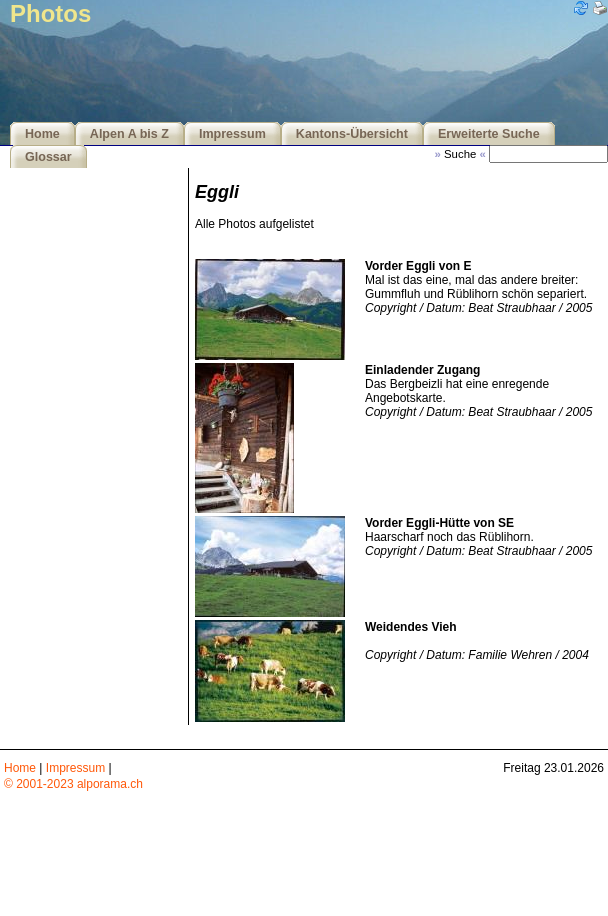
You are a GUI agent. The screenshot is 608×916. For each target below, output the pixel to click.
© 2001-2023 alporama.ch (73, 784)
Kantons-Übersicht (352, 134)
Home (42, 134)
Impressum (232, 134)
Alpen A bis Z (129, 134)
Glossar (48, 157)
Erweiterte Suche (489, 134)
